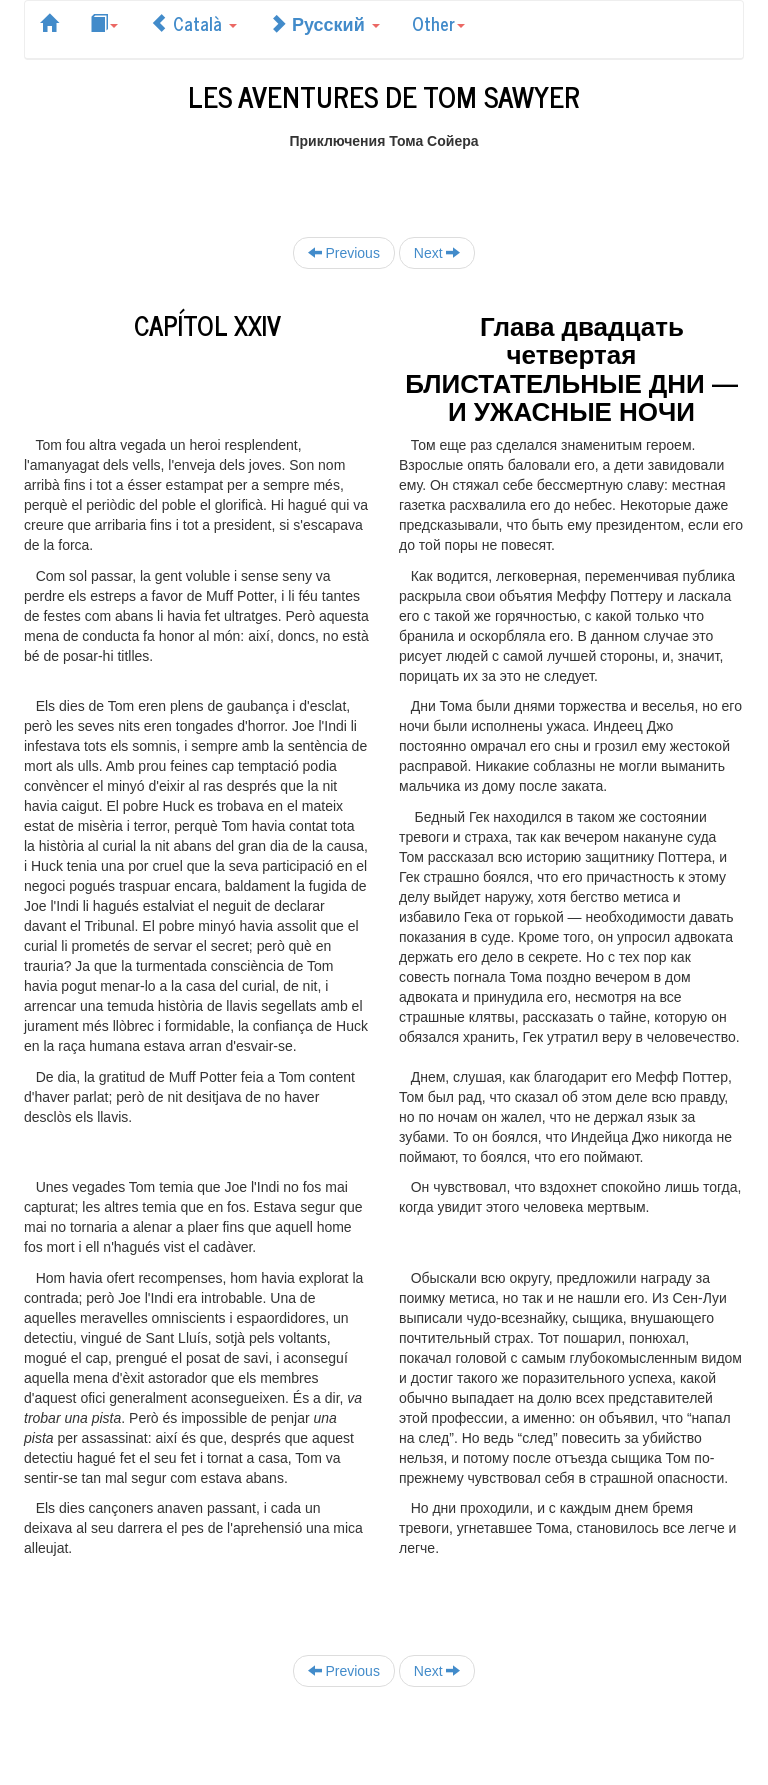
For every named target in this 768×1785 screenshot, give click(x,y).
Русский (324, 23)
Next (437, 252)
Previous (344, 252)
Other (438, 23)
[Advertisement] (384, 181)
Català (193, 23)
